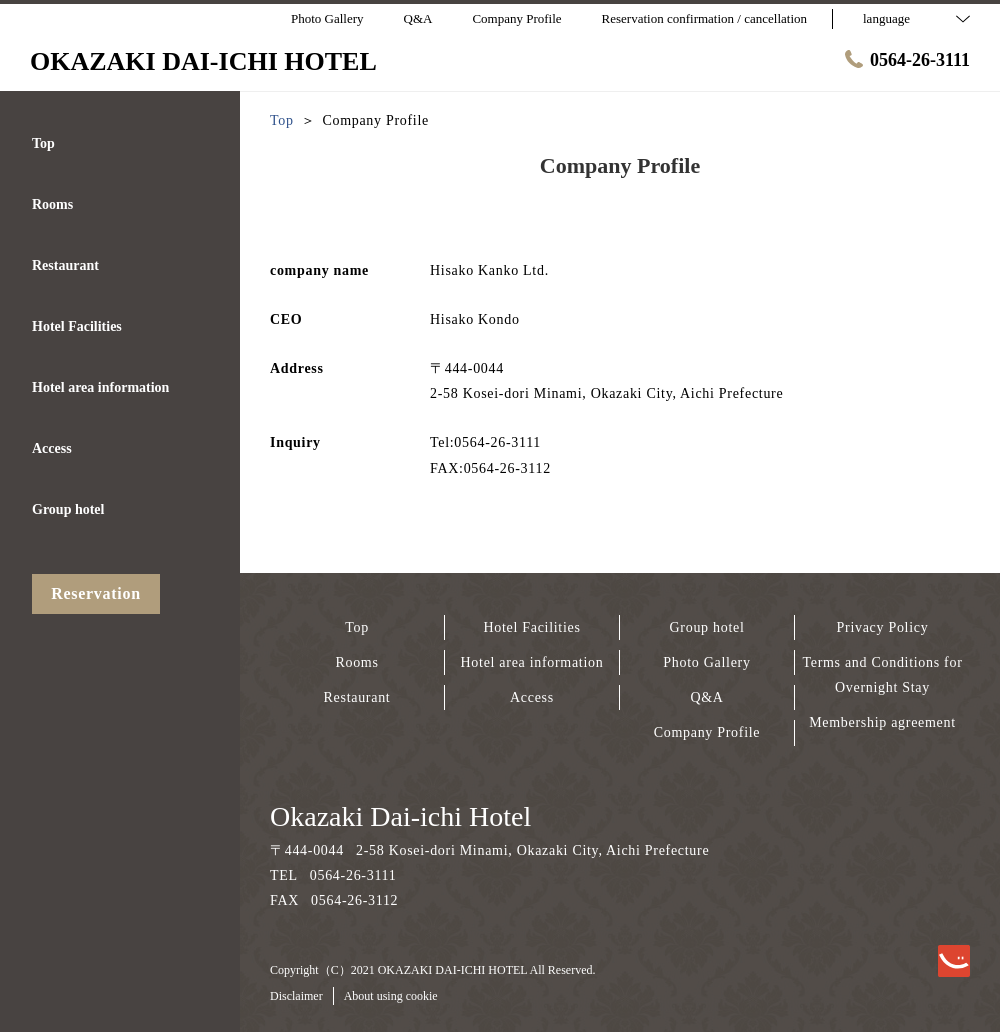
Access (532, 697)
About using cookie (391, 996)
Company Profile (707, 732)
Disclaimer (296, 996)
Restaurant (357, 697)
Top (357, 627)
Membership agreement (882, 722)
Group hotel (707, 627)
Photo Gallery (706, 662)
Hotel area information (532, 662)
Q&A (706, 697)
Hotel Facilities (531, 627)
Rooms (356, 662)
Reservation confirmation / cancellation (704, 18)
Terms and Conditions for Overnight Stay (882, 675)
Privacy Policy (883, 627)
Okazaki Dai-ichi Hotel (400, 816)
